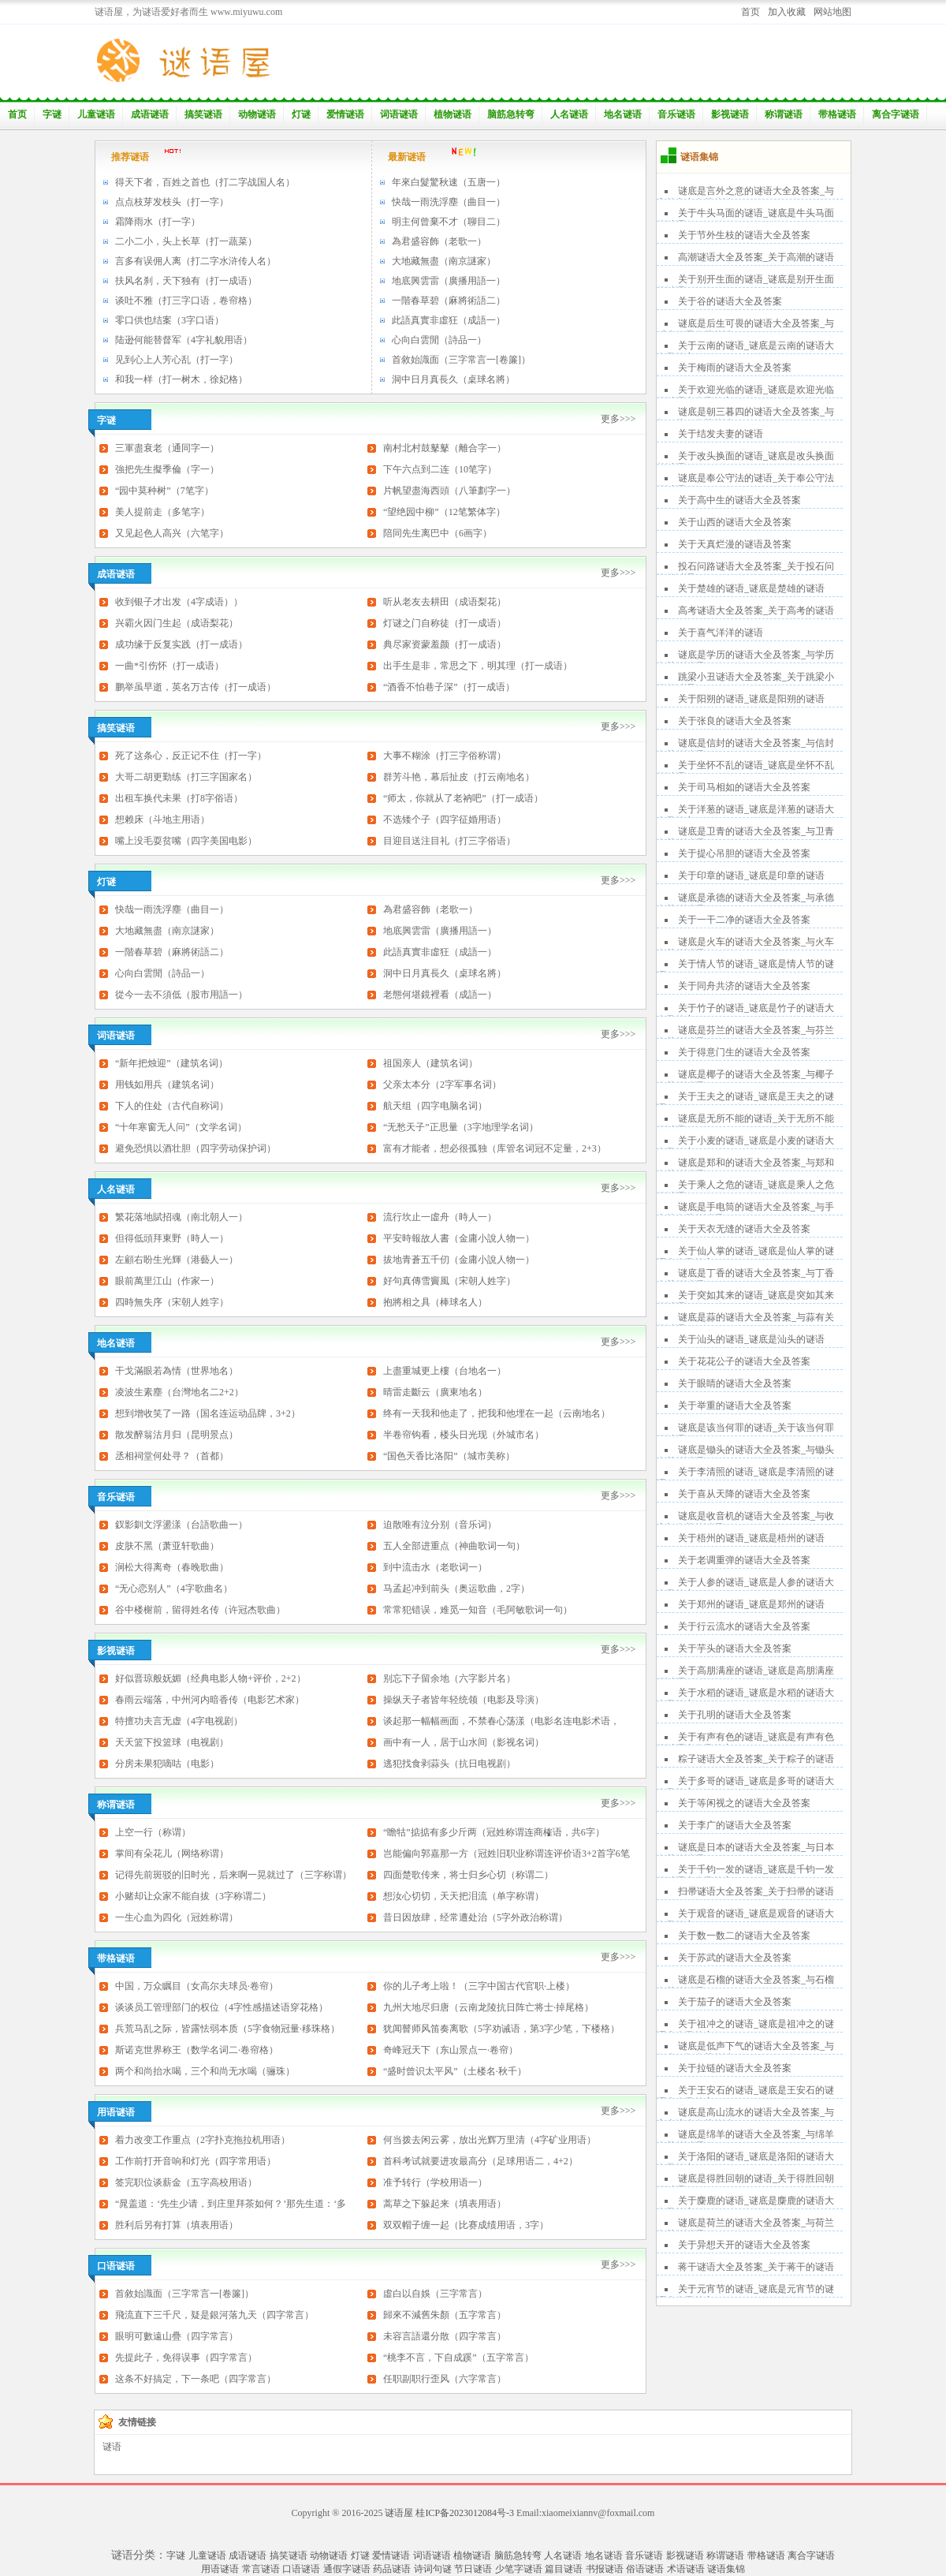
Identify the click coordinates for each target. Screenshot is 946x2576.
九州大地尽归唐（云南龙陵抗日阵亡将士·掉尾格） (488, 2007)
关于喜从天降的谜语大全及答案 (744, 1493)
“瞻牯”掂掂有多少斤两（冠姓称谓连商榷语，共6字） (494, 1832)
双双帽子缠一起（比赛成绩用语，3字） (466, 2225)
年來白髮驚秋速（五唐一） (448, 182)
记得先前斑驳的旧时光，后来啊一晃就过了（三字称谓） (233, 1874)
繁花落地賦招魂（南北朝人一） (181, 1217)
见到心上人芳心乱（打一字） (176, 359)
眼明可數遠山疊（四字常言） (176, 2336)
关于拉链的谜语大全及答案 (734, 2068)
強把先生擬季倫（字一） (167, 469)
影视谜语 (730, 114)
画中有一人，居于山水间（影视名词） (463, 1742)
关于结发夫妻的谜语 (720, 433)
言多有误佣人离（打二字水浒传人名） (195, 261)
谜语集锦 (726, 2568)
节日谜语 (473, 2568)
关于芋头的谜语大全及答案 (734, 1648)
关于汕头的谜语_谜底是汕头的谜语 (751, 1339)
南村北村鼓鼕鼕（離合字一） (444, 448)
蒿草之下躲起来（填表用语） (444, 2203)
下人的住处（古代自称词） (172, 1105)
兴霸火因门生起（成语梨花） (176, 623)
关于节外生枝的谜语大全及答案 (744, 235)
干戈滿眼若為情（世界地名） (176, 1370)
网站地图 (832, 11)
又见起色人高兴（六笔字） (172, 533)
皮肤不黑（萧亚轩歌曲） (167, 1545)
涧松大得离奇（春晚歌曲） (172, 1567)
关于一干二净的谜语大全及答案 (744, 919)
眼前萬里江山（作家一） (167, 1280)
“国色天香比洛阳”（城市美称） (449, 1456)
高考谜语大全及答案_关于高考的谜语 (756, 610)
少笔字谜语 (518, 2568)
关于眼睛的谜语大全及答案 (734, 1383)
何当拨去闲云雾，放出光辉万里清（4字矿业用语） (489, 2139)
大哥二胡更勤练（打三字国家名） (186, 776)
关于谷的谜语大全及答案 (730, 301)
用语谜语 (220, 2568)
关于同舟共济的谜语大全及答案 (744, 985)
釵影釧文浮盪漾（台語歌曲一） (181, 1524)
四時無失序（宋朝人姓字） (172, 1302)
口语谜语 (301, 2568)
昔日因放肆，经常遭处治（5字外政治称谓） (475, 1917)
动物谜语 (257, 114)
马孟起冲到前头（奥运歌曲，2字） (456, 1588)
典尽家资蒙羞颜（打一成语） (444, 644)
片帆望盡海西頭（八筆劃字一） (449, 490)
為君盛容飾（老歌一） (439, 241)
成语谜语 (150, 114)
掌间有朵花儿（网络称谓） (172, 1853)
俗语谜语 (645, 2568)
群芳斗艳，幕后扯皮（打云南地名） (458, 776)
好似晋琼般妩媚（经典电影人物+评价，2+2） (210, 1678)
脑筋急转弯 (510, 114)
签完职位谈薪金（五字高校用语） (186, 2182)
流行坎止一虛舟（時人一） (440, 1217)
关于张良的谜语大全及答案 (734, 720)
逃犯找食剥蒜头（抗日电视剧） (449, 1763)
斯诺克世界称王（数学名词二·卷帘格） (196, 2049)
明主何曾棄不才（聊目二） (448, 221)
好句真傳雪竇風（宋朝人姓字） (449, 1280)
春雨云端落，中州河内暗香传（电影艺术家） (209, 1699)
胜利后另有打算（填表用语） (176, 2225)
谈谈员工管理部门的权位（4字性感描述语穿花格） (221, 2007)
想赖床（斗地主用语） (162, 819)
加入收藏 (787, 11)
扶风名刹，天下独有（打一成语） (186, 280)
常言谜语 (261, 2568)
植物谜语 (452, 114)
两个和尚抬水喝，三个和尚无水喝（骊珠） (205, 2071)
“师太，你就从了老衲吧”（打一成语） (463, 798)
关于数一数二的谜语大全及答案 (744, 1935)
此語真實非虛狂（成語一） (448, 320)
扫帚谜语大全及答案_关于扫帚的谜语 (756, 1891)
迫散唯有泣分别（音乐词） (440, 1524)
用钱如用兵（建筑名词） (167, 1084)
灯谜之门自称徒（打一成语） (444, 623)
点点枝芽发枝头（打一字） (172, 201)
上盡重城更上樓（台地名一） (444, 1370)
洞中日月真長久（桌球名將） (453, 379)
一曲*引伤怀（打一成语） (169, 665)
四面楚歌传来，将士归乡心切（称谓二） (468, 1874)
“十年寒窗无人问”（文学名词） (181, 1127)
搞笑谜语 (203, 114)
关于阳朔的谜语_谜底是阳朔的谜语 (751, 698)
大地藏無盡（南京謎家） (444, 261)
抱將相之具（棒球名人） (435, 1302)
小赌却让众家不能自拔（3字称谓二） (193, 1896)
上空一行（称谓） (153, 1832)
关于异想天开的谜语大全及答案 (744, 2244)
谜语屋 (399, 2512)
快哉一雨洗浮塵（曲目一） (448, 201)
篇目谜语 (564, 2568)
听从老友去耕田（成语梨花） (444, 601)
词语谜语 (399, 114)
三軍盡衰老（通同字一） (167, 448)
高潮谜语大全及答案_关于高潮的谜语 (756, 257)
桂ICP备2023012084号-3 (464, 2512)
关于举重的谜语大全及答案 (734, 1405)
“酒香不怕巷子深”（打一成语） (449, 687)
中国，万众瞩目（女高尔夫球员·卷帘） (196, 1986)
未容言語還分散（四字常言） (444, 2336)
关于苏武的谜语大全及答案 (734, 1957)
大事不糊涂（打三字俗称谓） (444, 755)
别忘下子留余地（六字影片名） (449, 1678)
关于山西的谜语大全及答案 (734, 522)
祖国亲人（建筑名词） (430, 1063)
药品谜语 (392, 2568)
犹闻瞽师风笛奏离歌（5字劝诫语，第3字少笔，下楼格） (501, 2028)
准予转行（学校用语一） (435, 2182)
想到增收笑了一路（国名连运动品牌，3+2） (207, 1413)
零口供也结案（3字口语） (169, 320)
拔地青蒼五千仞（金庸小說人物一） (458, 1259)
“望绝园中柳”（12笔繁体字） (444, 511)
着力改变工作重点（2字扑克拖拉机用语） (202, 2139)
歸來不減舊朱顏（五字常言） (444, 2314)
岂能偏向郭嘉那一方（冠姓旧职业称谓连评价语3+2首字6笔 (506, 1853)
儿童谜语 (96, 114)
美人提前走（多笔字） (162, 511)
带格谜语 (837, 114)
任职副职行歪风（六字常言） (444, 2378)
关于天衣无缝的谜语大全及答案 (744, 1228)
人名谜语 (569, 114)
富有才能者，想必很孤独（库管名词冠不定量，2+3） (494, 1148)
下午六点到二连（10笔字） (440, 469)
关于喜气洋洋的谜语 (720, 632)
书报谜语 (605, 2568)
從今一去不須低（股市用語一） (181, 994)
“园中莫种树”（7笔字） (164, 490)
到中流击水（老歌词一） (435, 1567)
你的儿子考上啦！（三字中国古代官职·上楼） (479, 1986)
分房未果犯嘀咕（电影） (167, 1763)
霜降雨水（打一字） (157, 221)
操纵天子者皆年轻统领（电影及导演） (463, 1699)
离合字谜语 (895, 114)
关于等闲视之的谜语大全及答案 (744, 1803)
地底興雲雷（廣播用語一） (448, 280)
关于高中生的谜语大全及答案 (739, 500)
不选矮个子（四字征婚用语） (444, 819)
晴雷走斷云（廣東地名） (435, 1392)
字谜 (52, 114)
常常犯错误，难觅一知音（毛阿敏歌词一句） (477, 1609)
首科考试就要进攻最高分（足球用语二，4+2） (480, 2161)
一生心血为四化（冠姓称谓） (176, 1917)
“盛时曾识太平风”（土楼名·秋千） (455, 2071)
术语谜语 (686, 2568)
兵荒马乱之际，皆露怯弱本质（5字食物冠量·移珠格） (227, 2028)
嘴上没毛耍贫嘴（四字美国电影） (186, 840)
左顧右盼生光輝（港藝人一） (176, 1259)
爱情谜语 (345, 114)
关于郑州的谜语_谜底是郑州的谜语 (751, 1604)
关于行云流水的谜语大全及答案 (744, 1626)
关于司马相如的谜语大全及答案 (744, 787)
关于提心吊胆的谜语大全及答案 (744, 853)
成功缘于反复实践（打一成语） (181, 644)
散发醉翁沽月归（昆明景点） (176, 1434)
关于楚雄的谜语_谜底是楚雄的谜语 (751, 588)
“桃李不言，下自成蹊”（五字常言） (458, 2357)
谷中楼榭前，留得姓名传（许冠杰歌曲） (200, 1609)
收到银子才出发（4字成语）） (179, 601)
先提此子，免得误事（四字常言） (186, 2357)
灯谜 (301, 114)
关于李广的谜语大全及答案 (734, 1825)
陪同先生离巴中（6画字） (437, 533)
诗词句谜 (433, 2568)
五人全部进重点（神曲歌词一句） (454, 1545)
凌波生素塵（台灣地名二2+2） (179, 1392)
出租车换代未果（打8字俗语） (179, 798)
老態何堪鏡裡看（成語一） (440, 994)
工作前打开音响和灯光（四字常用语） (195, 2161)
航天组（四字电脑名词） (435, 1105)
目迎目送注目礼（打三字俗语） (449, 840)
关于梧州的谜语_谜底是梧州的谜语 (751, 1538)
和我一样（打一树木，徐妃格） (181, 379)
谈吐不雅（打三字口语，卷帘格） (186, 300)
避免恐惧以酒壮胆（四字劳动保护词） (195, 1148)
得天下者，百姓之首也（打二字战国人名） (205, 182)
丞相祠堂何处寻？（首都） (172, 1456)
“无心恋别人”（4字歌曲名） (174, 1588)
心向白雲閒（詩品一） (439, 339)
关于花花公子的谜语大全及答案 (744, 1361)
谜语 (111, 2446)
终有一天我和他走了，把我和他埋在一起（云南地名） (496, 1413)
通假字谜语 (347, 2568)
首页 (750, 11)
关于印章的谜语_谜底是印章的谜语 (751, 875)
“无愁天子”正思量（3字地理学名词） (460, 1127)
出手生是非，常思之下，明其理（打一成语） (477, 665)
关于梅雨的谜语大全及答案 (734, 367)
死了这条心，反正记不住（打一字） (190, 755)
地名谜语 (623, 114)
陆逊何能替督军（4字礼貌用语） (183, 339)
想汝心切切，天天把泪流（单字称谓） (463, 1896)
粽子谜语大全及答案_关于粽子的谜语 (756, 1758)
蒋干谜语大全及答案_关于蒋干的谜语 (756, 2266)
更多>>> (618, 418)
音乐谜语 (676, 114)
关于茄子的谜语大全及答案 (734, 2001)
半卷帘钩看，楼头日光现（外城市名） (463, 1434)
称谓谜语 (784, 114)
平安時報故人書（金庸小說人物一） (458, 1238)
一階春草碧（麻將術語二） (448, 300)
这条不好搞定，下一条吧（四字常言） (195, 2378)
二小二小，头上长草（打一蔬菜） (186, 241)
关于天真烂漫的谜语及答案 (734, 544)
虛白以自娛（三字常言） (435, 2293)
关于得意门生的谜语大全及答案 (744, 1052)
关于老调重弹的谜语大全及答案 (744, 1560)
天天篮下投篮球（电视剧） (172, 1742)
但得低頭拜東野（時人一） (172, 1238)
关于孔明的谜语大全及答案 (734, 1714)
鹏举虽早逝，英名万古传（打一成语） (195, 687)
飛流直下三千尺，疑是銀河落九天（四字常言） (214, 2314)
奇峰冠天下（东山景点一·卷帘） (450, 2049)
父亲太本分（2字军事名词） (442, 1084)
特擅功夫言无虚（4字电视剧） (179, 1721)
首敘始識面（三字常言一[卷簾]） (461, 359)
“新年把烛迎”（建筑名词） (171, 1063)
